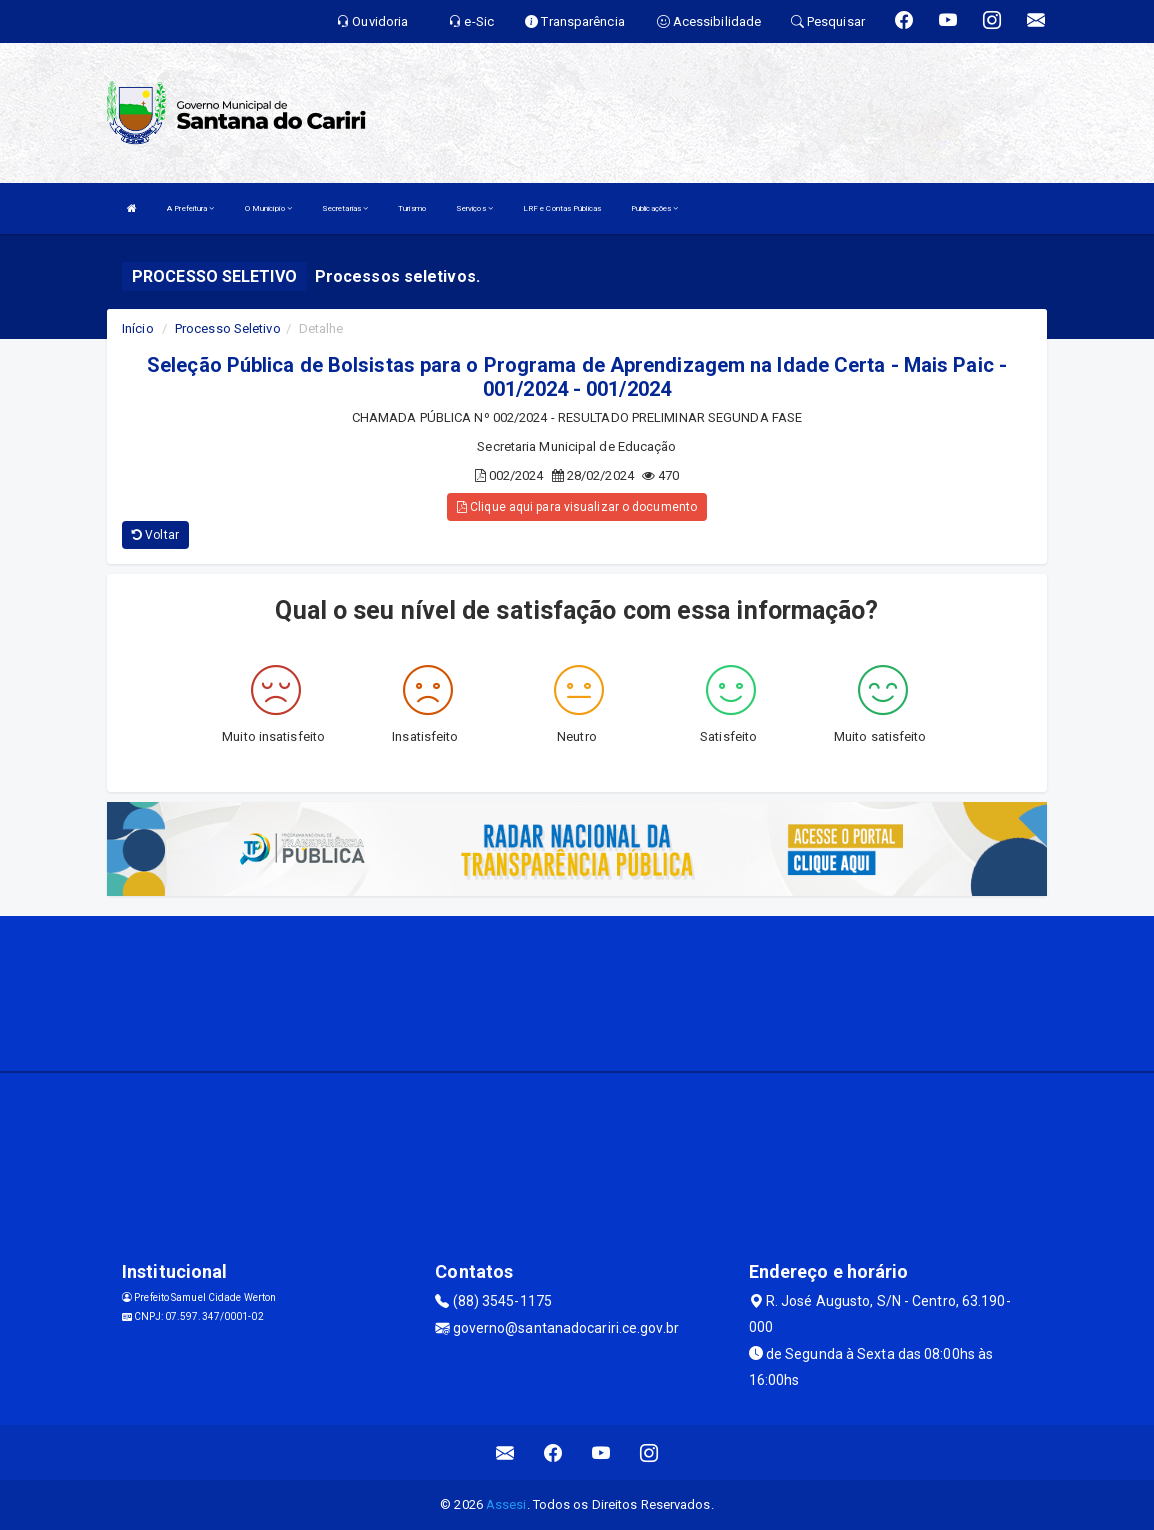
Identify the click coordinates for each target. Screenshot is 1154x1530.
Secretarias (345, 208)
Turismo (412, 208)
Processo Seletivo (228, 328)
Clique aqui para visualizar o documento (577, 507)
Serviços (474, 208)
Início (138, 328)
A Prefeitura (190, 208)
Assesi (506, 1504)
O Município (268, 208)
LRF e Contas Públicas (562, 208)
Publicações (654, 208)
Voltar (155, 535)
